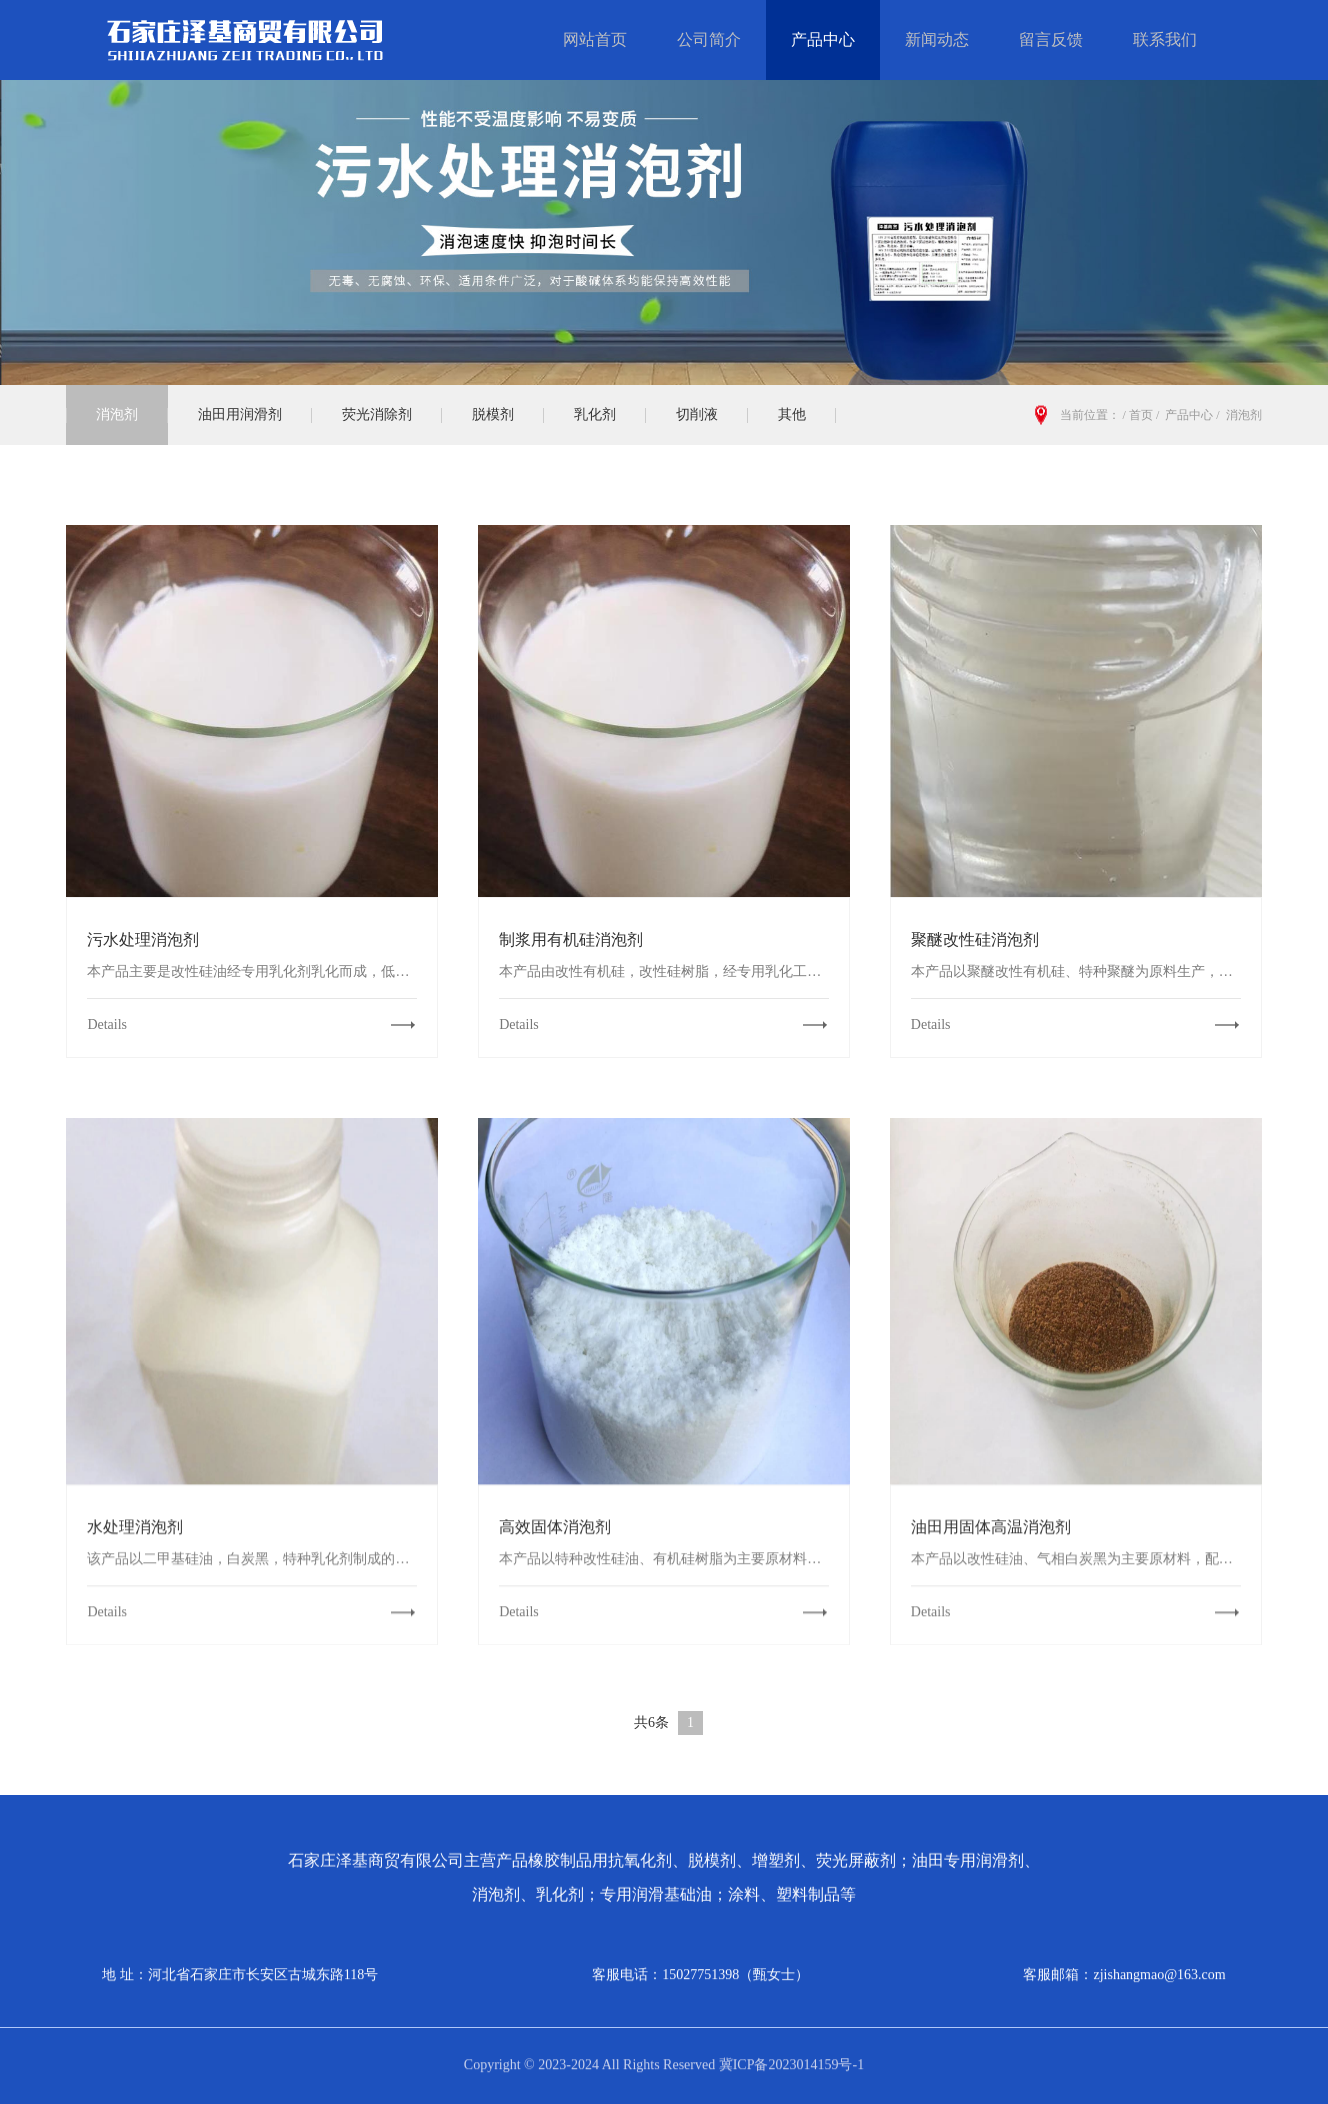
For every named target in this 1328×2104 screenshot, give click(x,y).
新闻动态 (937, 39)
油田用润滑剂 (240, 414)
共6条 (651, 1722)
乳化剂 (595, 414)
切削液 (697, 414)
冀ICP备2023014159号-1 (789, 2057)
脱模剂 (493, 414)
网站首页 (595, 39)
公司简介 (709, 39)
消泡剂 (117, 414)
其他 (792, 414)
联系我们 (1165, 39)
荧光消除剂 (377, 414)
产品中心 (823, 39)
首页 (1141, 415)
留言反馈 (1051, 39)
